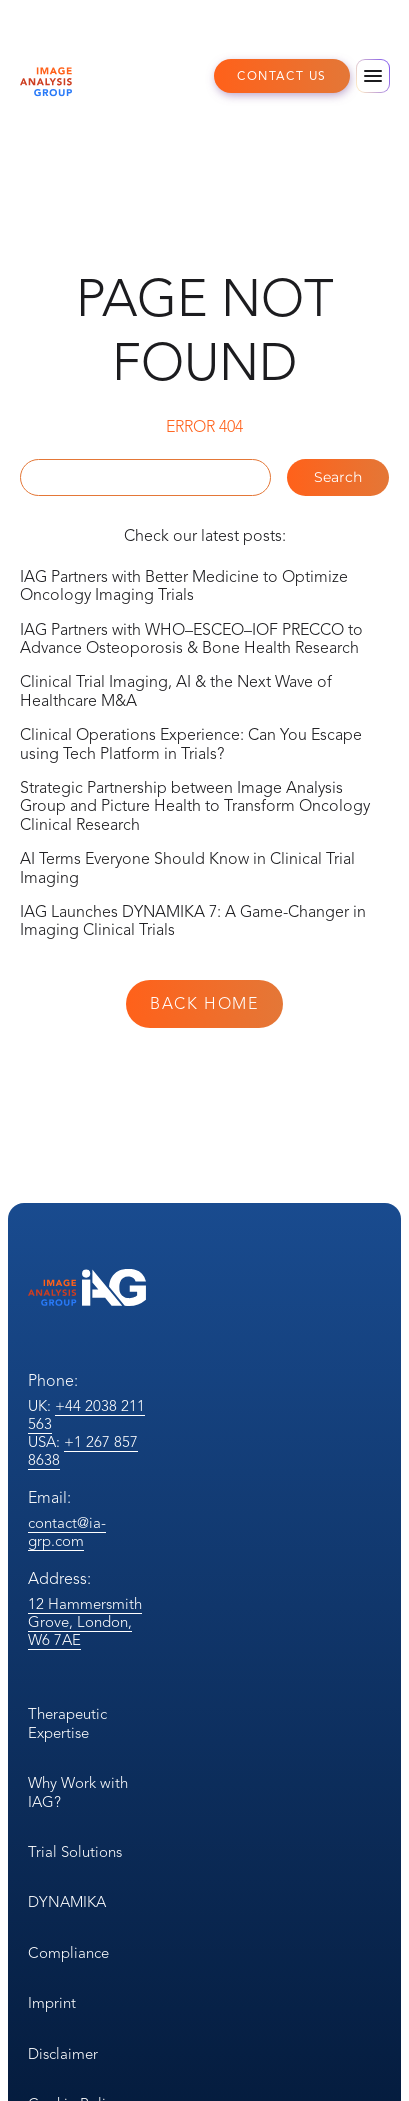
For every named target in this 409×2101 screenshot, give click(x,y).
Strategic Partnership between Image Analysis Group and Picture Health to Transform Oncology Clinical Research (195, 806)
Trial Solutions (75, 1852)
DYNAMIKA (67, 1902)
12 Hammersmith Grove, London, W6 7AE (85, 1622)
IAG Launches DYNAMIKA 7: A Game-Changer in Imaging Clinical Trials (193, 921)
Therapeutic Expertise (67, 1723)
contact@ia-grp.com (67, 1532)
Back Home (204, 1004)
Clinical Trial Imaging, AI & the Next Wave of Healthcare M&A (176, 691)
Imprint (52, 2003)
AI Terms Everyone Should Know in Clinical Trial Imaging (187, 868)
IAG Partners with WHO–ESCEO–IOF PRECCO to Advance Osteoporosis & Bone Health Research (191, 639)
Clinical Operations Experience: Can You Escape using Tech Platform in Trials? (191, 744)
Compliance (68, 1953)
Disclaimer (63, 2054)
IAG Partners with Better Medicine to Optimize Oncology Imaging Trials (184, 586)
